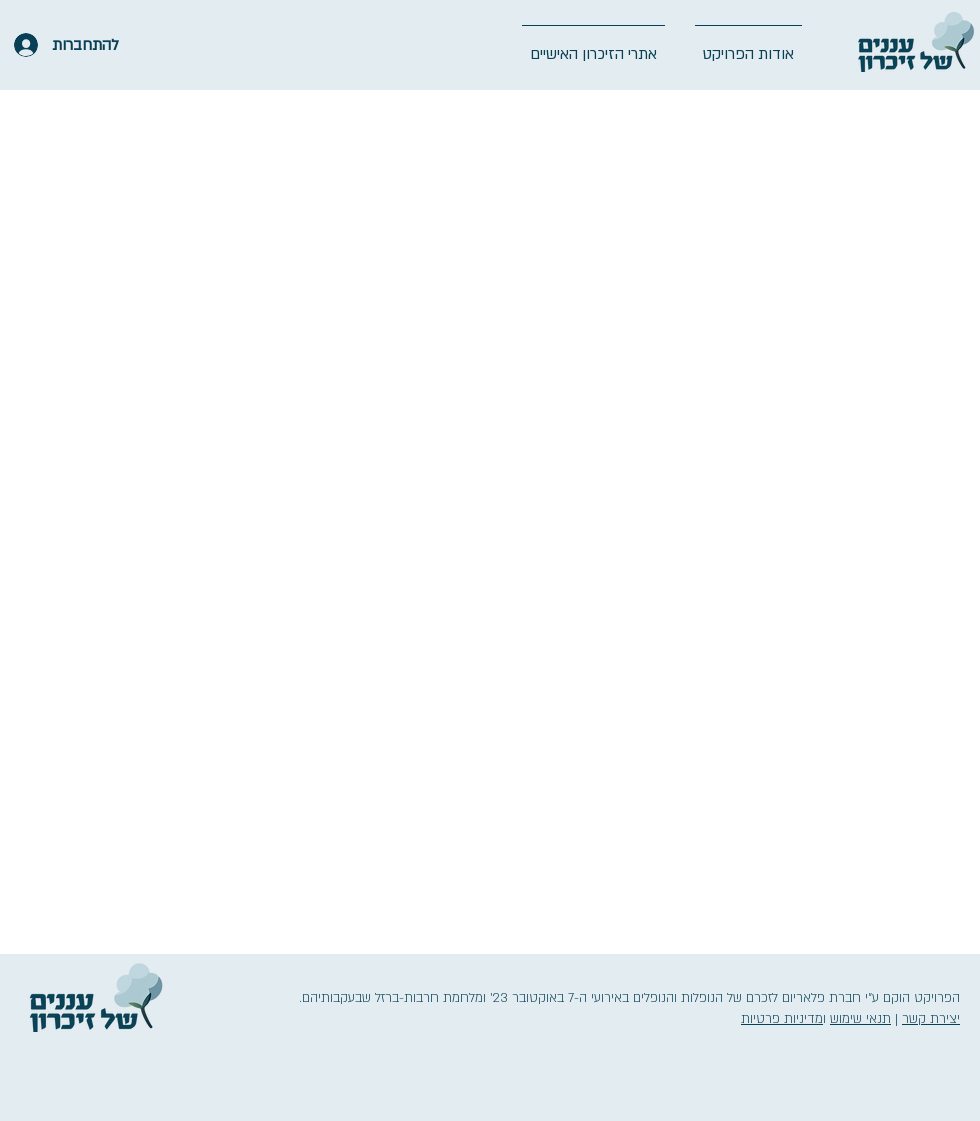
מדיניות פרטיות (782, 1019)
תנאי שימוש (860, 1019)
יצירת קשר (931, 1019)
